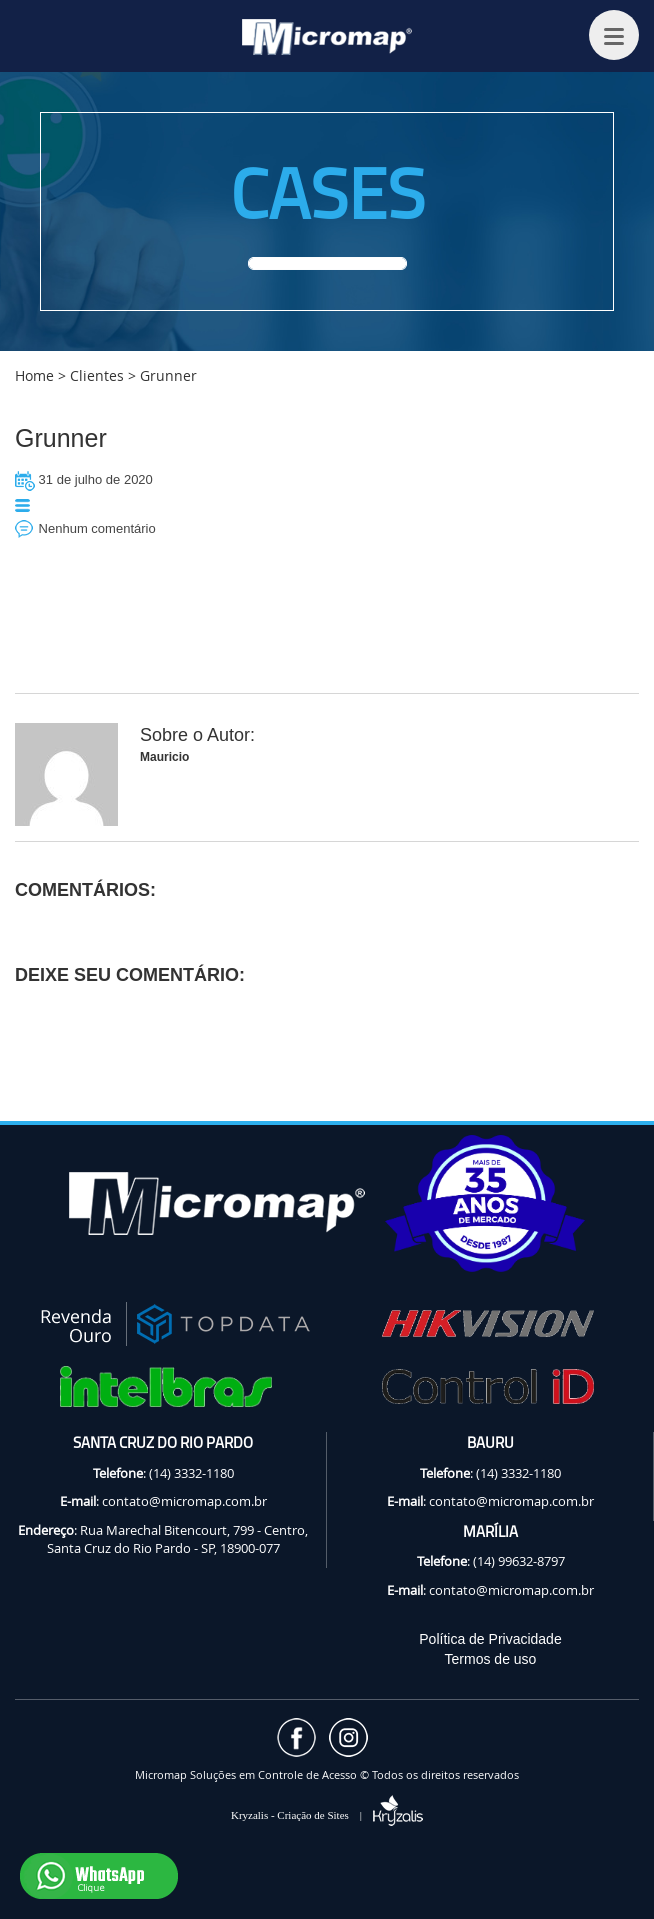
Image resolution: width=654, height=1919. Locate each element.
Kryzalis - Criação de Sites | (327, 1815)
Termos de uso (491, 1659)
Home (34, 375)
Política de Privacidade (490, 1639)
